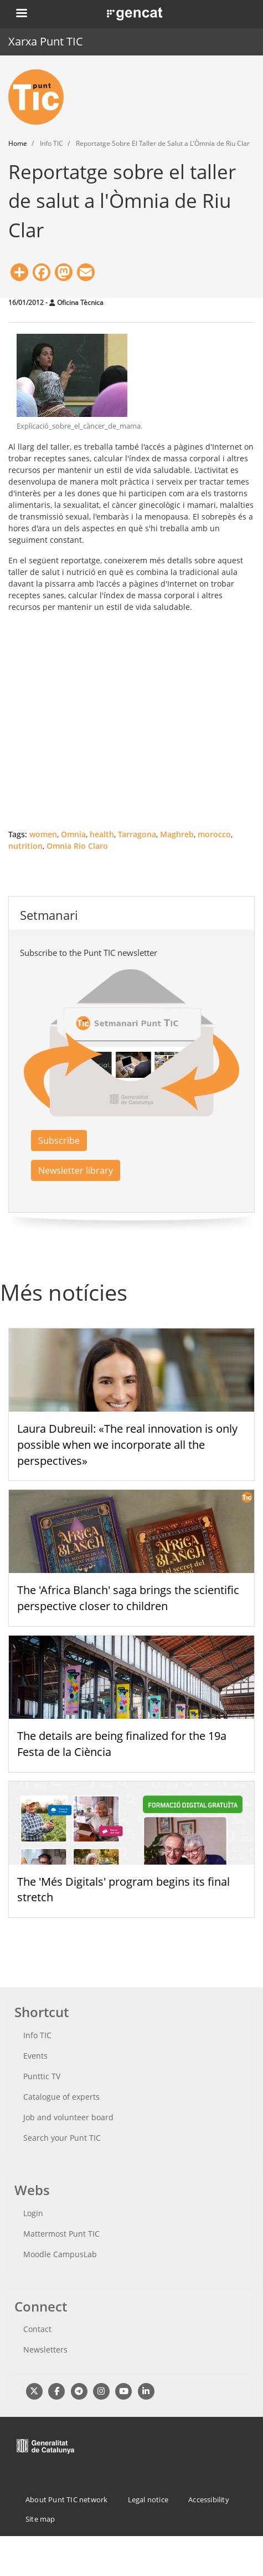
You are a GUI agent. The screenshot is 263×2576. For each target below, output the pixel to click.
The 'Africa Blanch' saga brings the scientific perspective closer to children (128, 1597)
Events (35, 2055)
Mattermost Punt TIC (61, 2233)
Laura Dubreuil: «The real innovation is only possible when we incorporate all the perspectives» (127, 1444)
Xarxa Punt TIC (45, 41)
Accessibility (208, 2499)
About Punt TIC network (66, 2499)
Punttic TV (41, 2076)
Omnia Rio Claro (77, 846)
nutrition (25, 846)
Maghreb (177, 834)
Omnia (73, 834)
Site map (40, 2519)
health (102, 834)
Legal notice (148, 2499)
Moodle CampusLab (60, 2254)
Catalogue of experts (61, 2096)
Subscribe (59, 1140)
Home (17, 143)
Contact (37, 2329)
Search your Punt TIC (62, 2137)
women (43, 834)
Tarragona (137, 834)
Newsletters (45, 2349)
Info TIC (37, 2035)
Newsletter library (75, 1170)
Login (33, 2213)
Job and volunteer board (68, 2117)
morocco (214, 834)
